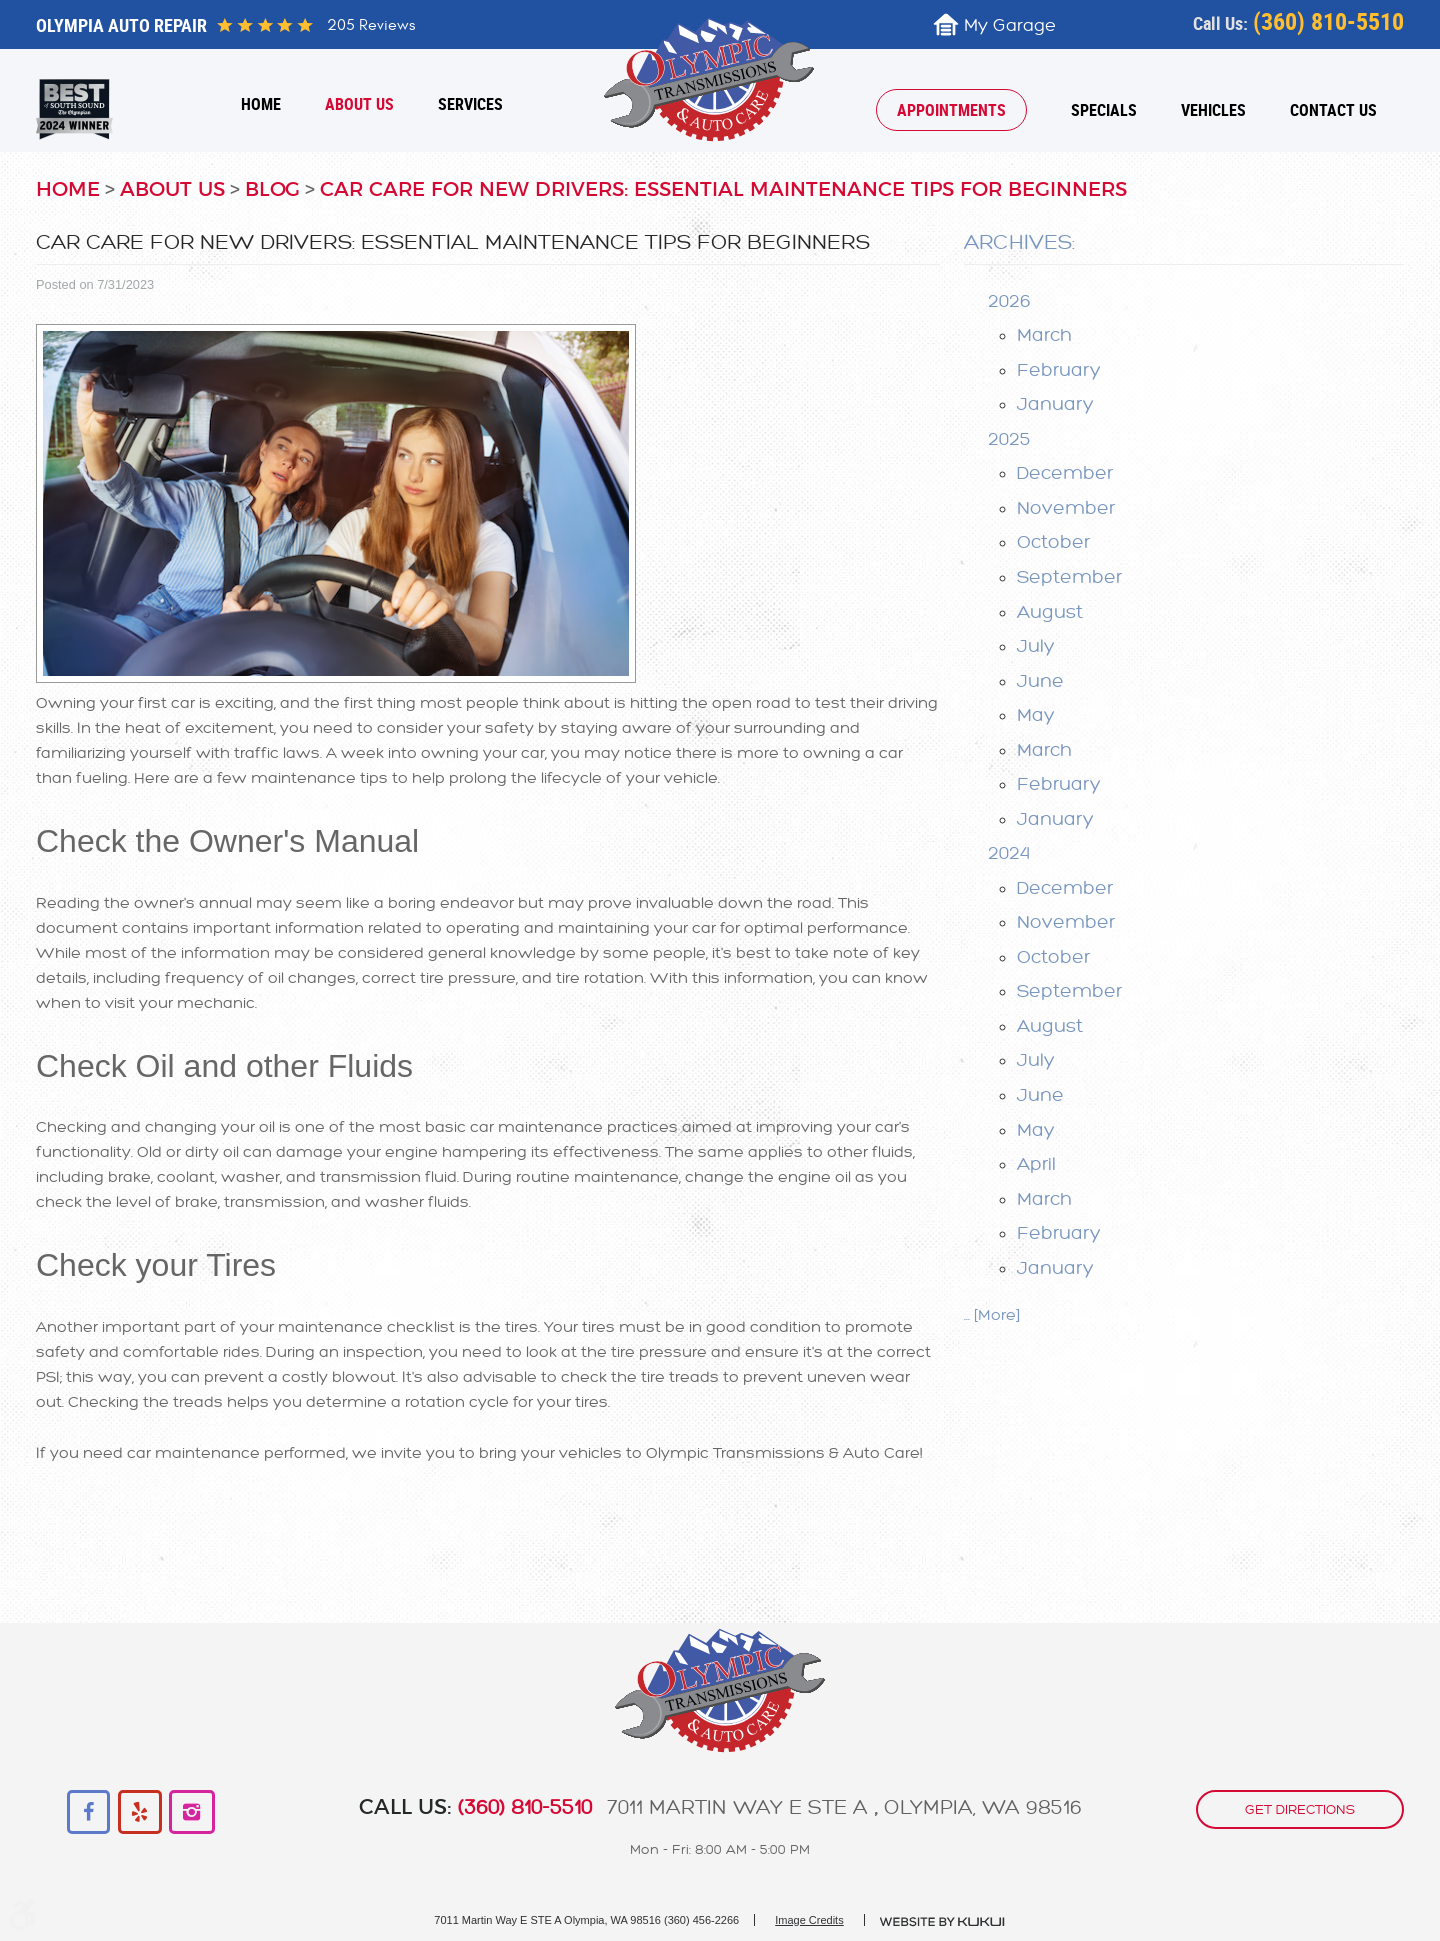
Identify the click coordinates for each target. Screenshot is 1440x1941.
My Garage (1010, 25)
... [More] (992, 1315)
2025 (1009, 439)
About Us (359, 104)
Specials (1104, 110)
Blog (272, 190)
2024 (1009, 853)
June (1040, 681)
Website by (943, 1922)
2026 (1009, 301)
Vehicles (1213, 110)
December (1065, 473)
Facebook (89, 1812)
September (1069, 577)
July (1036, 646)
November (1066, 508)
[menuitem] (261, 104)
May (1036, 715)
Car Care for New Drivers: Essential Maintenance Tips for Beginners (723, 190)
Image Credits (809, 1920)
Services (470, 104)
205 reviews (371, 25)
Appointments (951, 110)
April (1036, 1164)
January (1055, 404)
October (1053, 542)
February (1059, 370)
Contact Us (1333, 110)
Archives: (1019, 242)
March (1044, 335)
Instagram (191, 1812)
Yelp (140, 1812)
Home (261, 104)
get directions (1300, 1809)
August (1050, 612)
